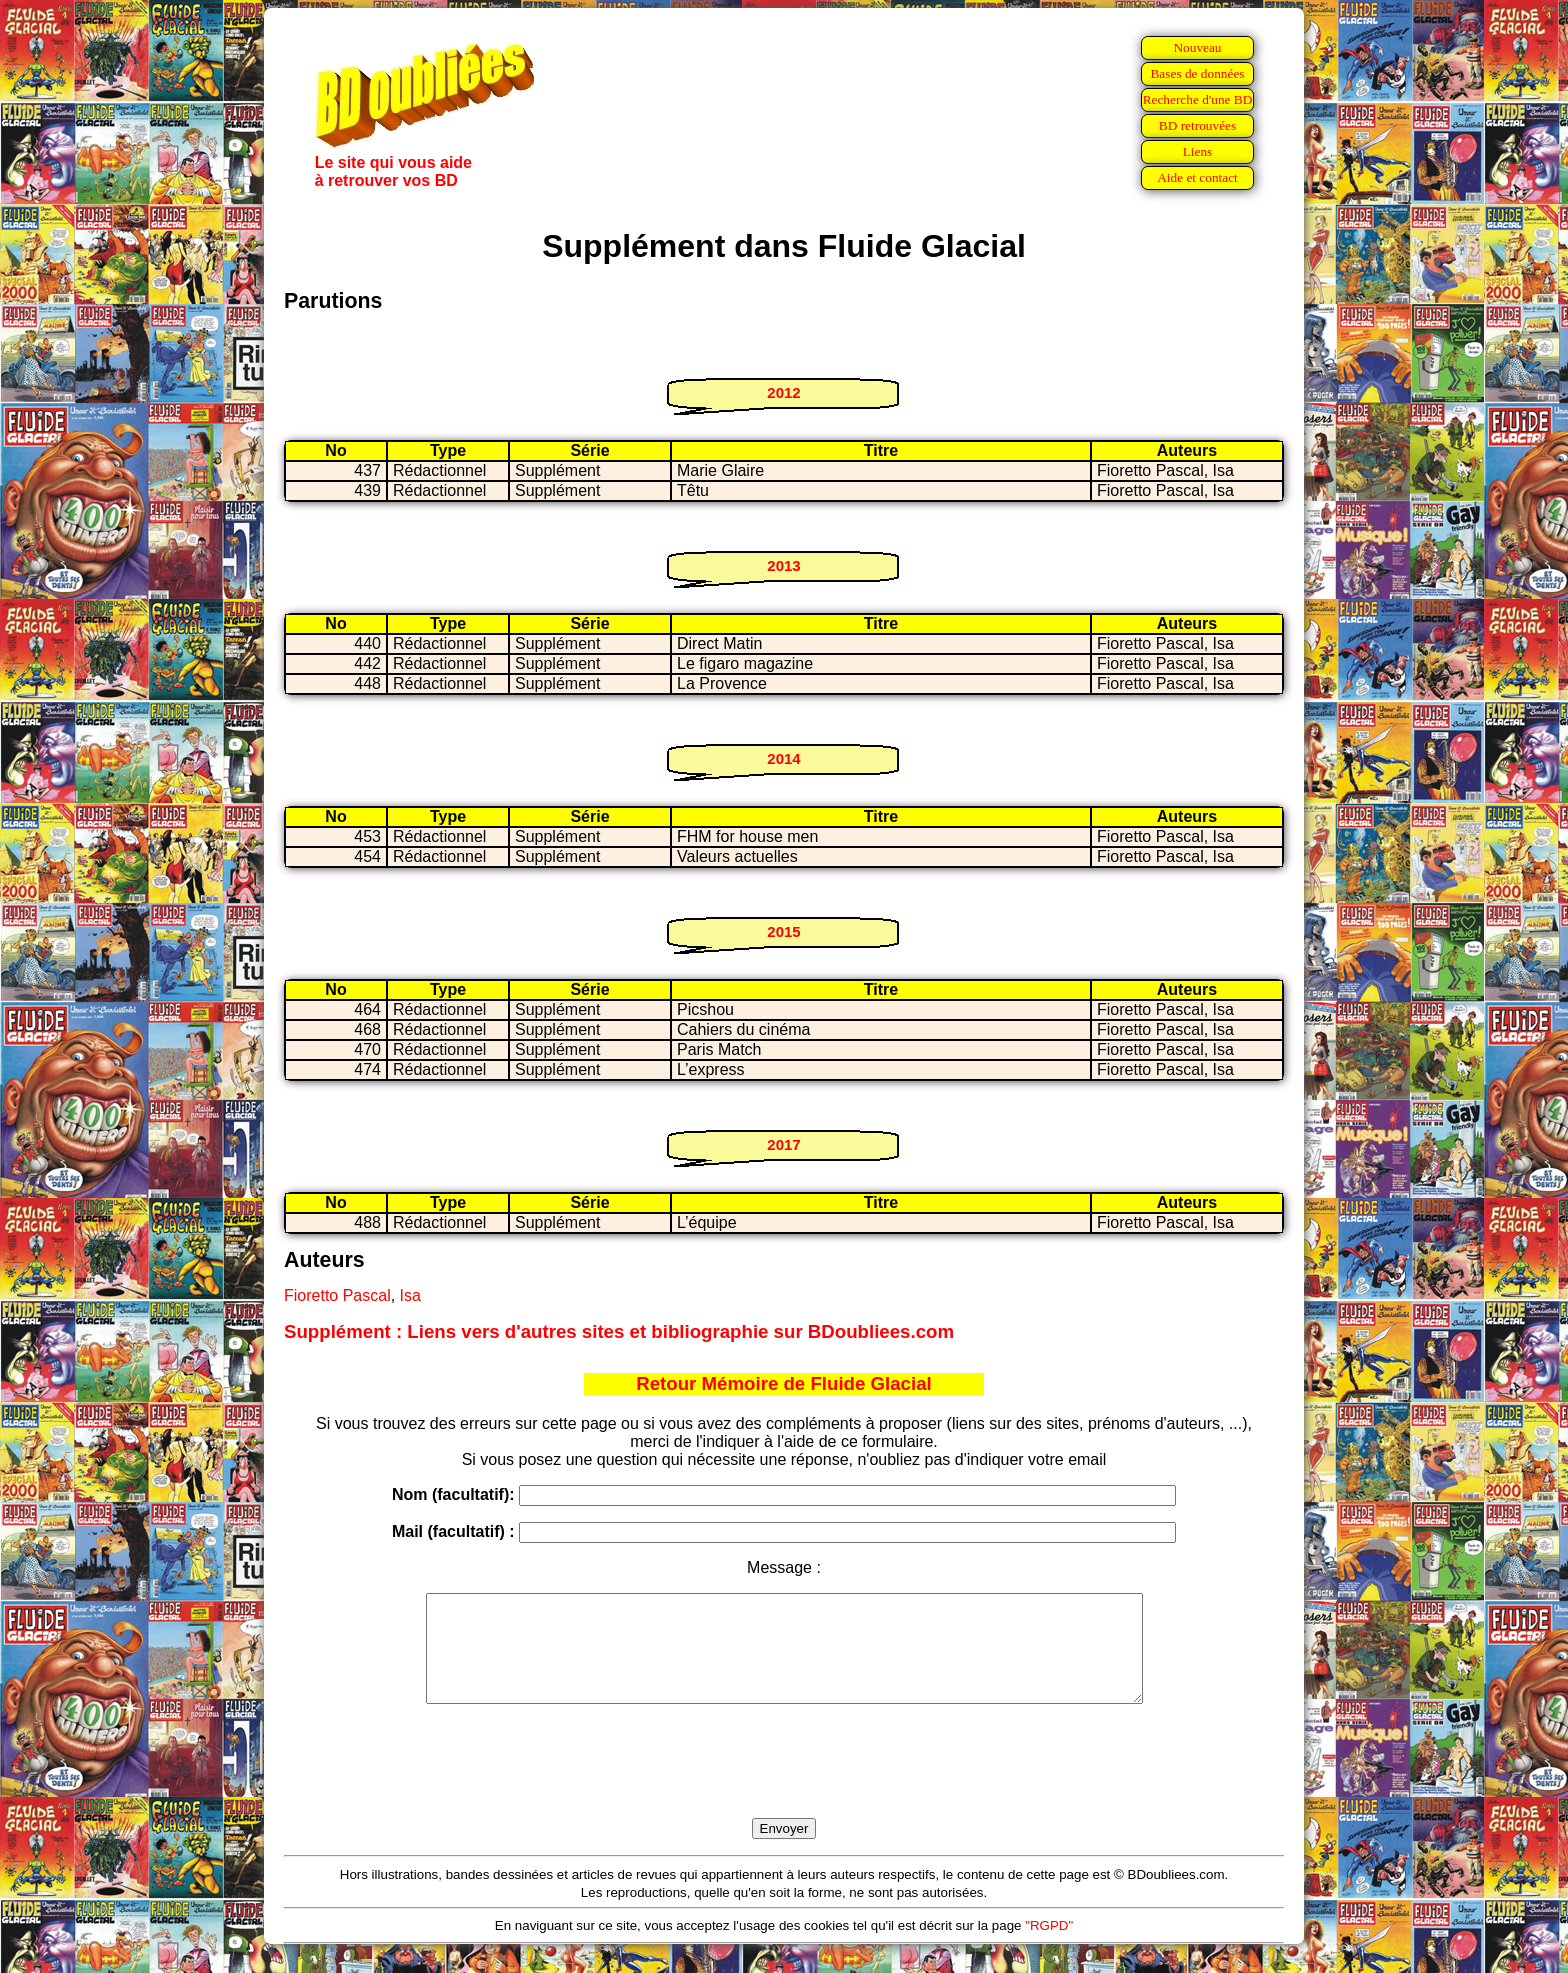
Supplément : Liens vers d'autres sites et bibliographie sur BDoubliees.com (619, 1331)
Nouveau (1197, 47)
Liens (1198, 151)
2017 (783, 1144)
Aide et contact (1197, 177)
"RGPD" (1049, 1946)
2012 (783, 392)
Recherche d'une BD (1198, 99)
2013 (783, 565)
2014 (783, 758)
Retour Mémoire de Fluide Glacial (783, 1383)
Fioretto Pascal (337, 1295)
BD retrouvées (1197, 125)
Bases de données (1197, 73)
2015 (783, 931)
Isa (410, 1295)
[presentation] (784, 1784)
